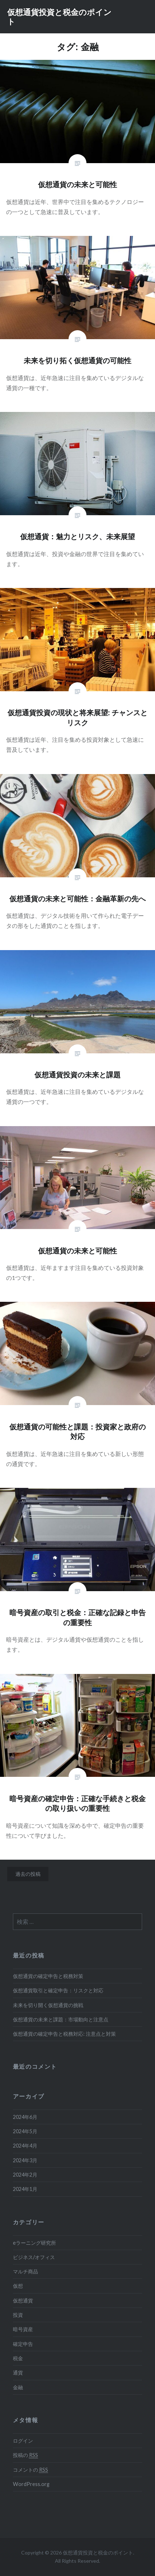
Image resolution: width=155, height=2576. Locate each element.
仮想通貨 (23, 2300)
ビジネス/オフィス (34, 2257)
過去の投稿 (28, 1874)
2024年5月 (25, 2131)
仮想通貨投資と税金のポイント (59, 16)
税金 (18, 2358)
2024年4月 (25, 2146)
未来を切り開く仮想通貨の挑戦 (48, 2005)
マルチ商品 (25, 2271)
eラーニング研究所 (34, 2243)
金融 (18, 2387)
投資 (18, 2315)
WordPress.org (31, 2484)
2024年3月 (25, 2160)
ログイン (23, 2441)
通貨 (18, 2372)
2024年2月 (25, 2175)
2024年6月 (25, 2117)
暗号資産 (23, 2329)
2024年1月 (25, 2189)
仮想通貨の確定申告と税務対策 (48, 1976)
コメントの (30, 2470)
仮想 (18, 2286)
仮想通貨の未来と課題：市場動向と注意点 (60, 2019)
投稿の (25, 2455)
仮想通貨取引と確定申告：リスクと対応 (58, 1990)
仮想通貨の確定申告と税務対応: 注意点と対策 (64, 2034)
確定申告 (23, 2344)
